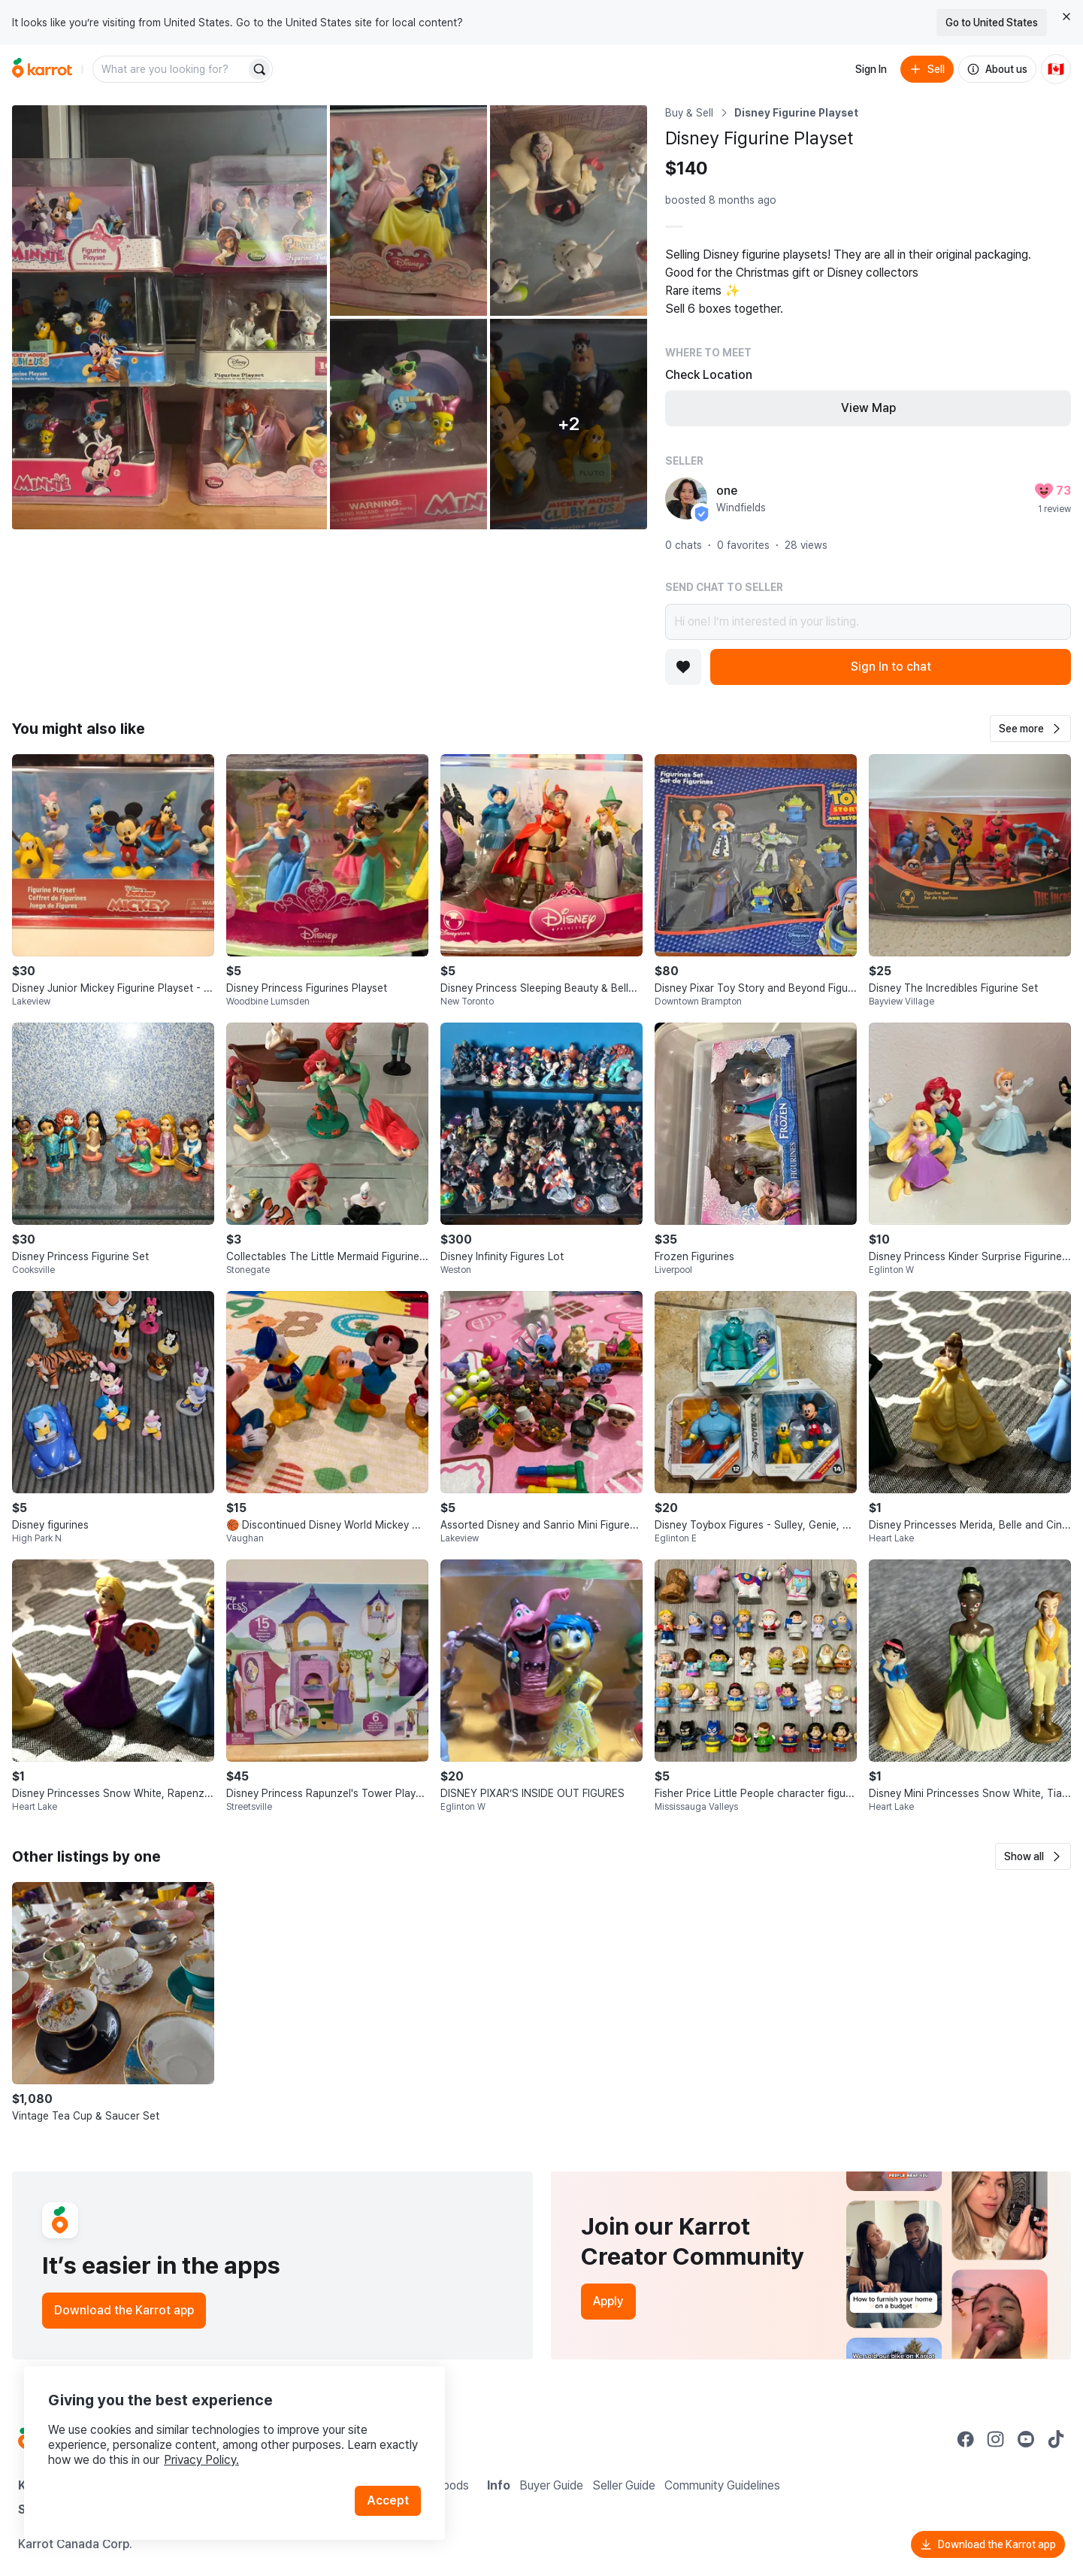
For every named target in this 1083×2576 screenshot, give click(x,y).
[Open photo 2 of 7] (408, 210)
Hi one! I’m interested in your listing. (868, 622)
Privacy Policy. (201, 2460)
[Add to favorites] (683, 667)
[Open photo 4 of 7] (408, 424)
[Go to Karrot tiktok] (1056, 2439)
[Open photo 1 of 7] (169, 317)
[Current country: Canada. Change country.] (1056, 69)
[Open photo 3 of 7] (568, 210)
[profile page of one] (686, 498)
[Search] (259, 69)
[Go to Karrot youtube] (1026, 2439)
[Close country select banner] (1066, 16)
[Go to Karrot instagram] (996, 2439)
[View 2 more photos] (568, 424)
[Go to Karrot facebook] (966, 2439)
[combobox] (170, 69)
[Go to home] (42, 69)
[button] (1030, 728)
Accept (388, 2500)
